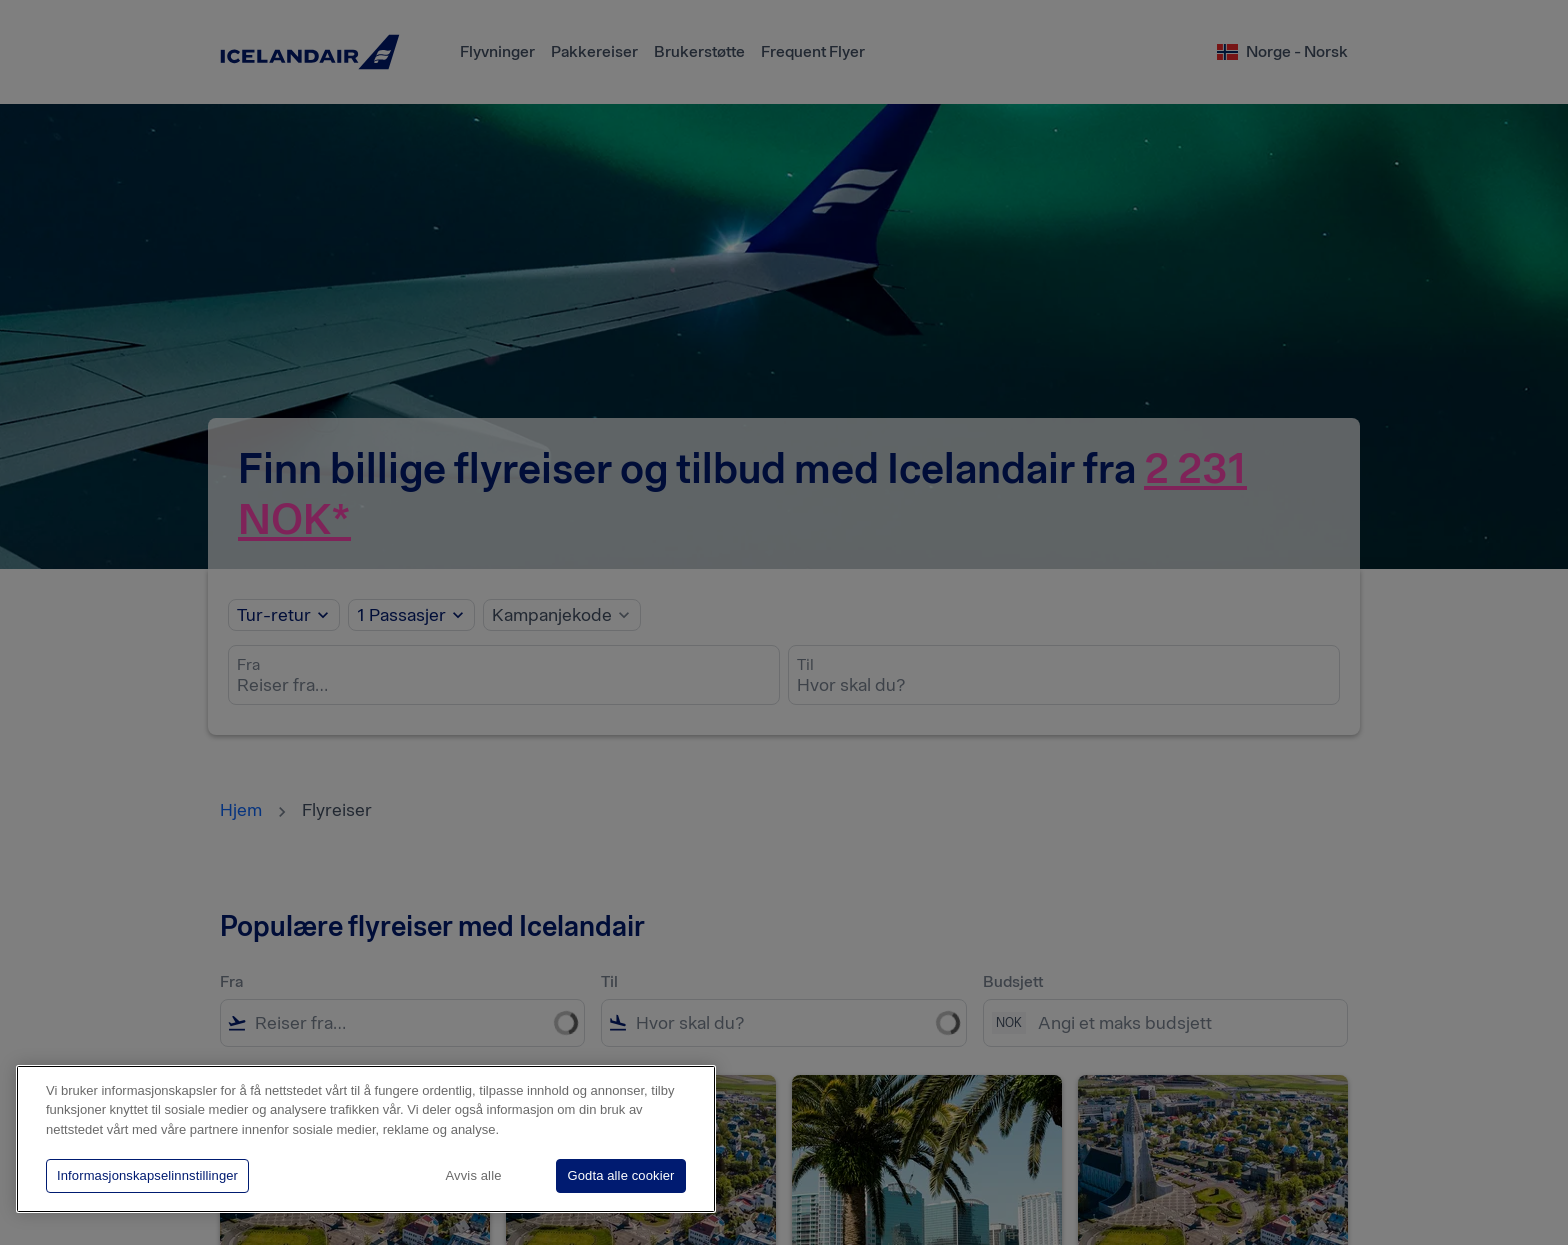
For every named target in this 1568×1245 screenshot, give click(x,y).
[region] (366, 1139)
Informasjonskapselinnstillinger (147, 1175)
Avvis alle (474, 1175)
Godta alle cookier (620, 1175)
